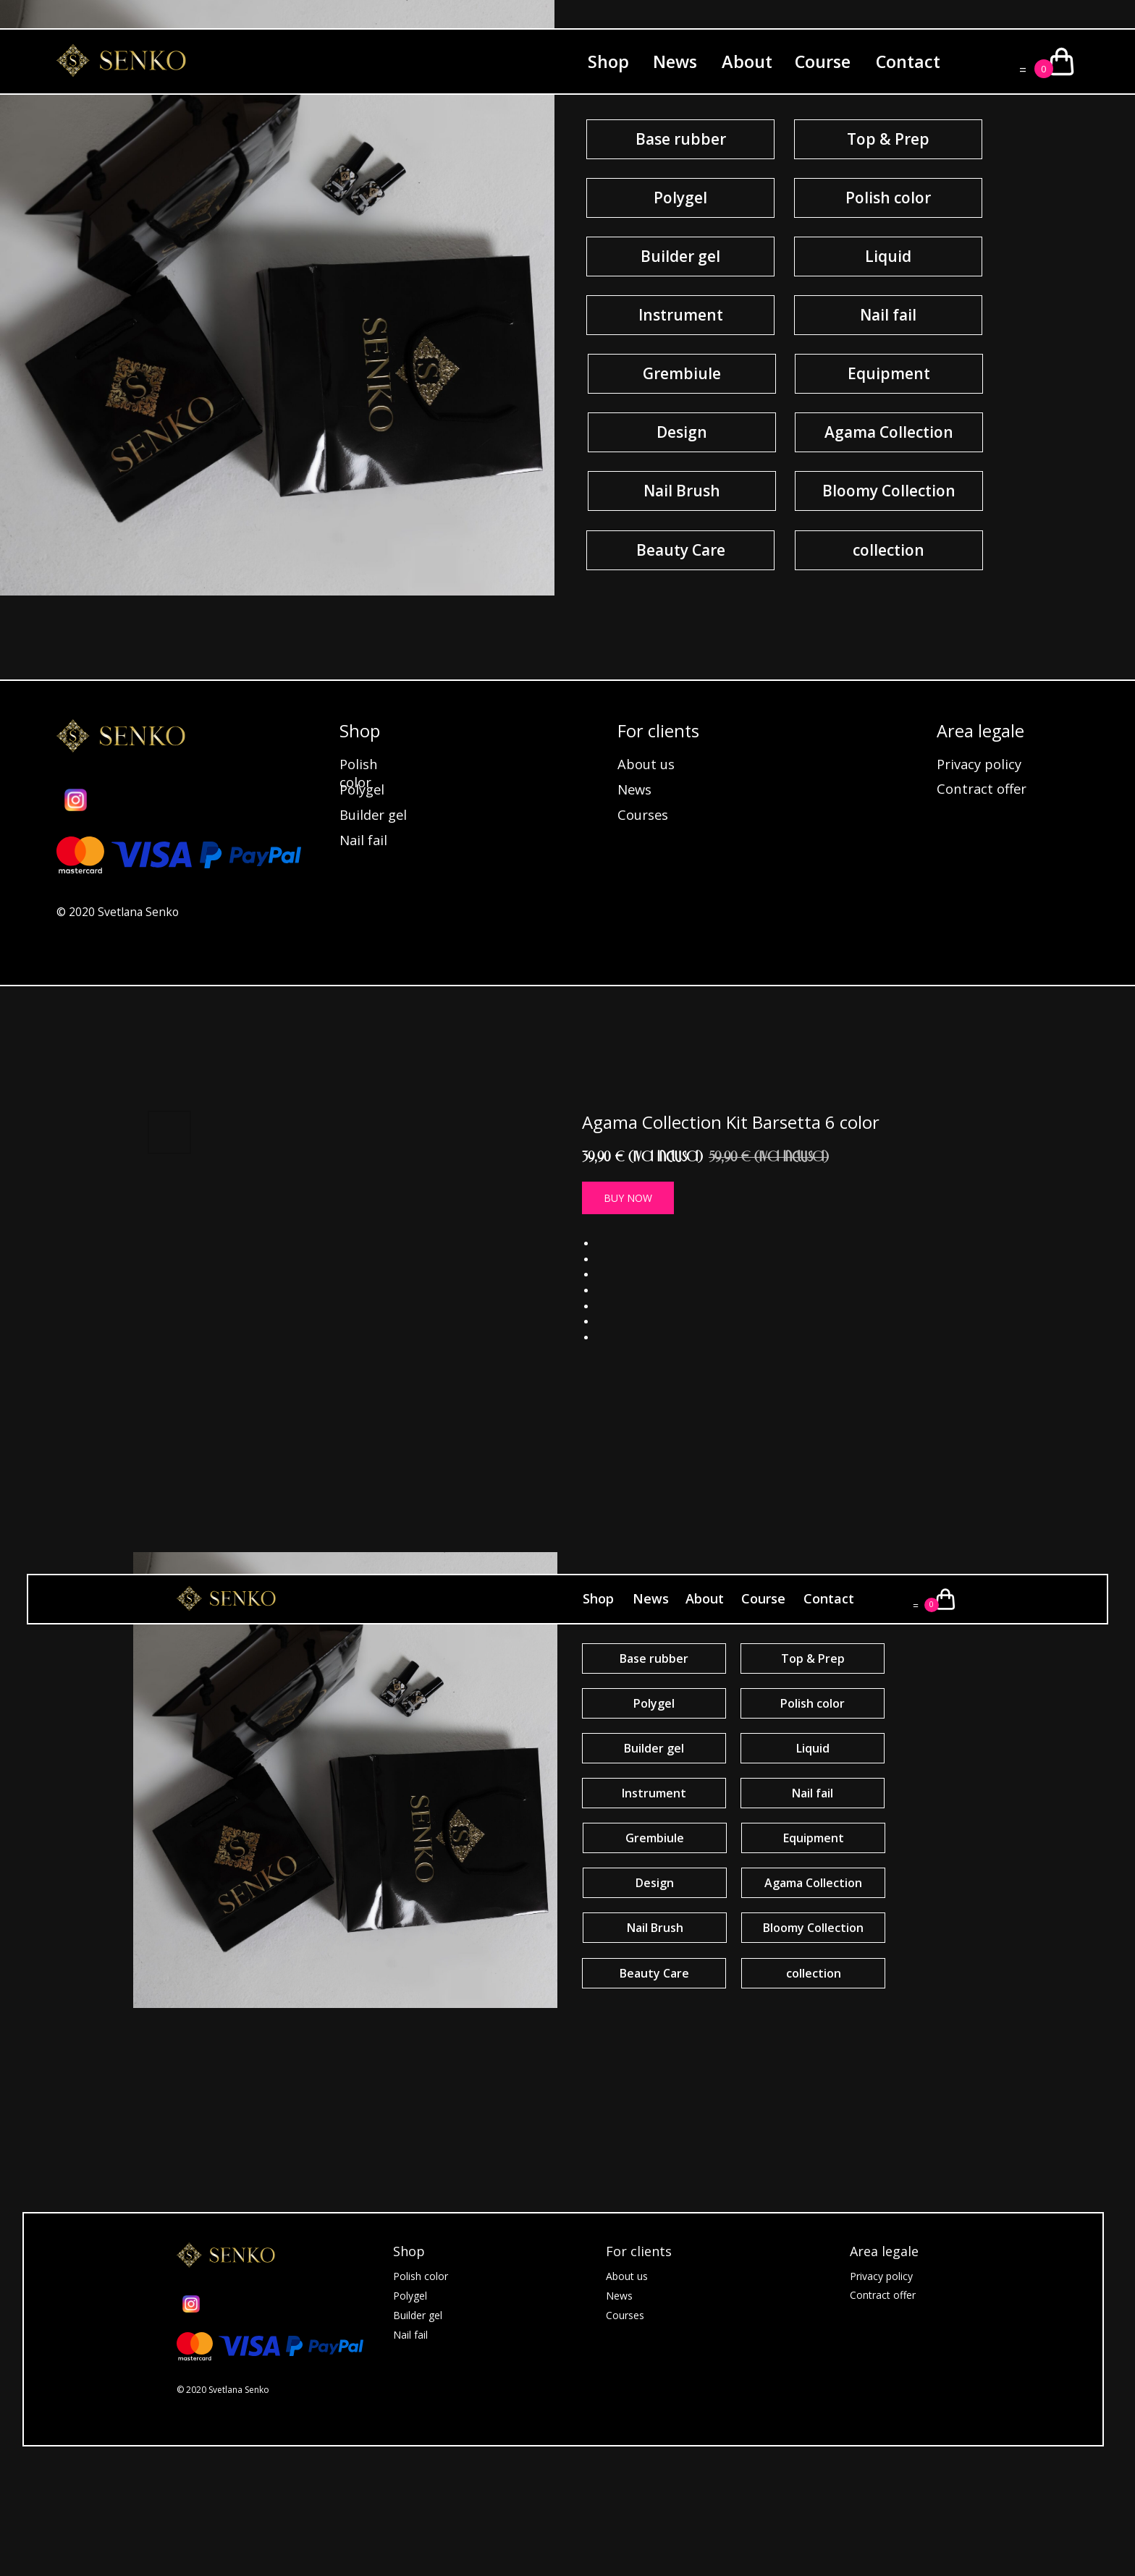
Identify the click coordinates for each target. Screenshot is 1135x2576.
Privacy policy (979, 764)
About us (646, 764)
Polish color (358, 773)
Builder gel (373, 814)
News (675, 61)
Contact (908, 61)
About (747, 61)
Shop (608, 61)
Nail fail (363, 840)
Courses (642, 814)
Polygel (361, 789)
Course (823, 61)
